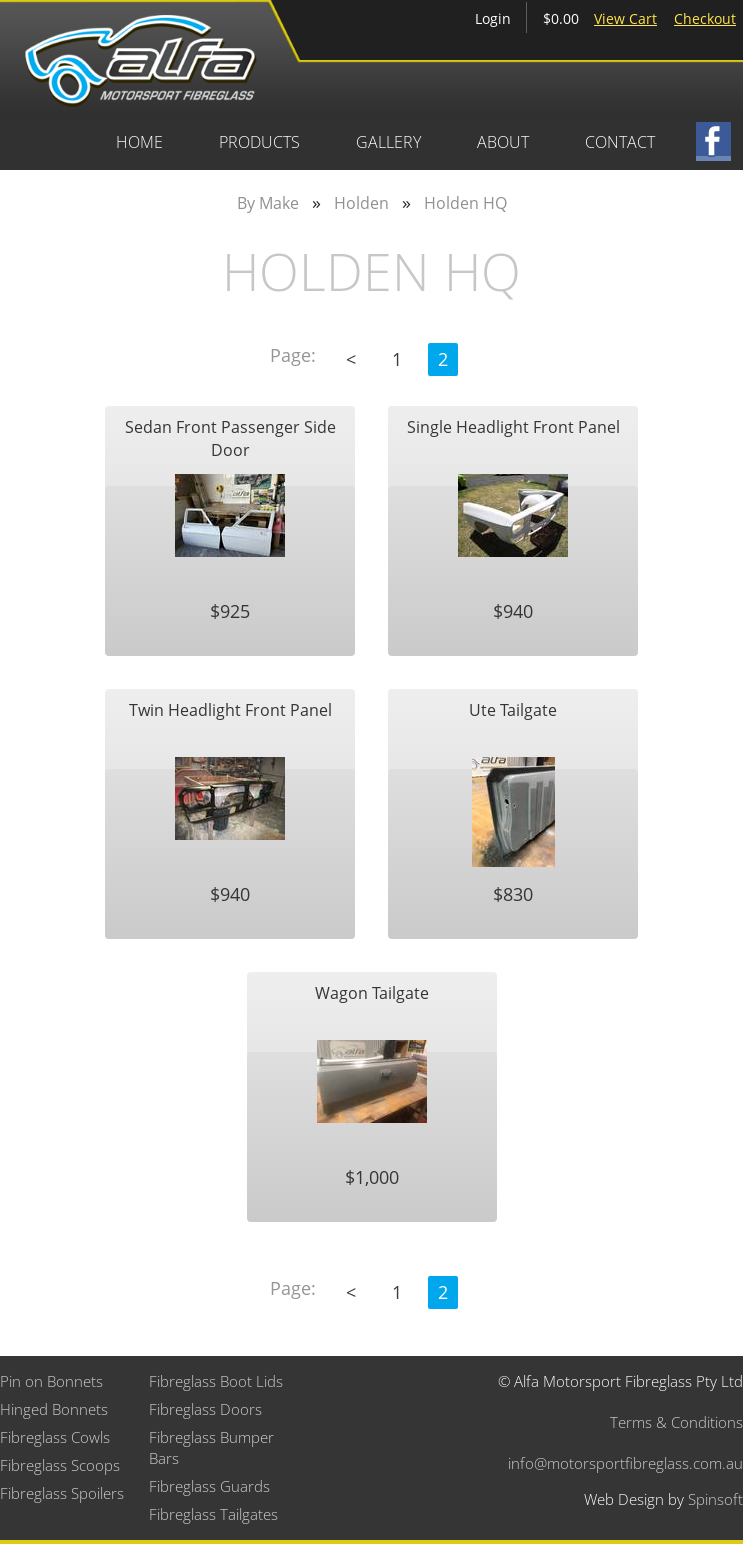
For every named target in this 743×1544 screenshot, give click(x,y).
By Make (268, 203)
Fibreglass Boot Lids (216, 1381)
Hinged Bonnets (54, 1409)
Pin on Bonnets (51, 1381)
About (503, 142)
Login (493, 18)
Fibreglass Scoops (60, 1465)
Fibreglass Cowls (55, 1437)
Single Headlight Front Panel (513, 427)
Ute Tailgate (513, 710)
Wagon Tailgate (372, 993)
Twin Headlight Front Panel (230, 710)
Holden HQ (465, 203)
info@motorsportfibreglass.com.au (625, 1463)
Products (259, 142)
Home (139, 142)
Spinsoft (715, 1499)
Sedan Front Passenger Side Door (230, 437)
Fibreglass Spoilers (62, 1493)
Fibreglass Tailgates (213, 1514)
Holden (361, 203)
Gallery (388, 142)
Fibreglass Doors (205, 1409)
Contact (620, 142)
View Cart (625, 18)
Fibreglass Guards (209, 1486)
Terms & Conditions (676, 1422)
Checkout (705, 18)
